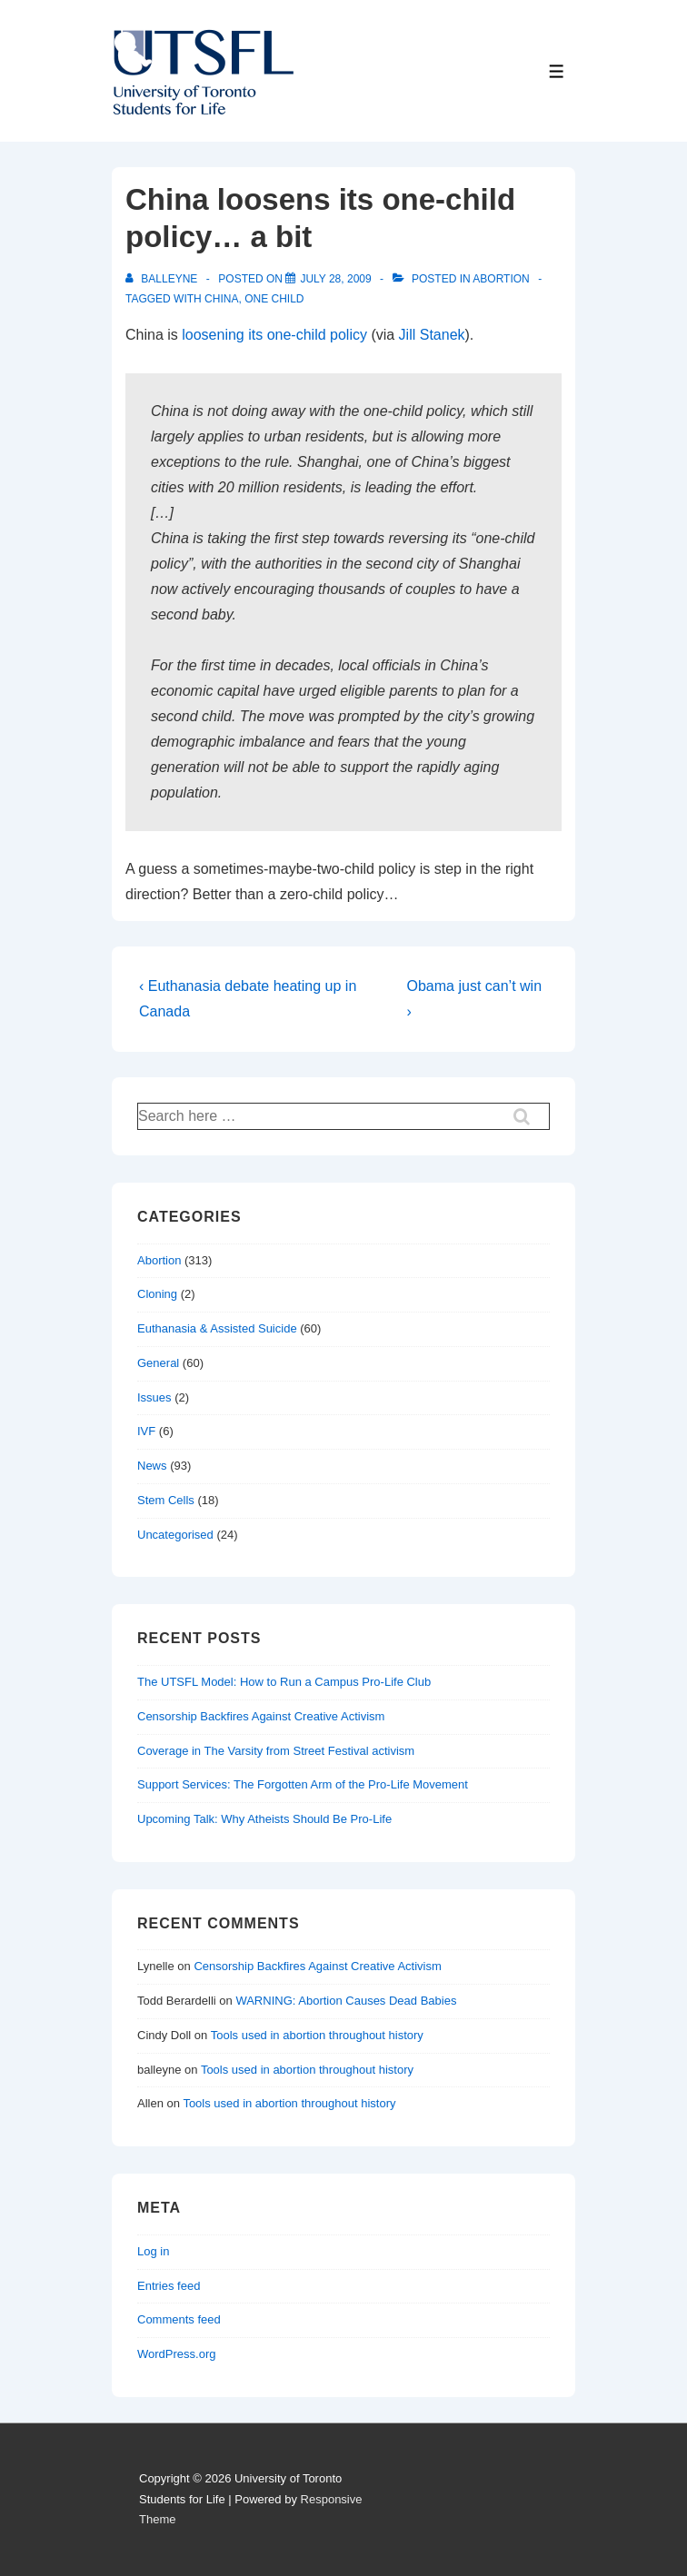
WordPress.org (176, 2354)
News (152, 1465)
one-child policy (317, 334)
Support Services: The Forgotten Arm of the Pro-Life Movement (302, 1784)
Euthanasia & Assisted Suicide (217, 1328)
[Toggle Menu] (556, 71)
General (158, 1363)
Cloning (157, 1294)
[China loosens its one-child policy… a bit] (335, 278)
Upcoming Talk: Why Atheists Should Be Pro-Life (264, 1819)
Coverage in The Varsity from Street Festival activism (275, 1751)
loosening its (222, 334)
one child (274, 298)
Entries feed (168, 2286)
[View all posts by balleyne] (163, 278)
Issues (154, 1397)
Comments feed (179, 2319)
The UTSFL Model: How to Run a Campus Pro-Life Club (284, 1682)
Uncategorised (175, 1534)
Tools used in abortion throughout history (317, 2035)
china (221, 298)
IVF (146, 1431)
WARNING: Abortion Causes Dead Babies (345, 2000)
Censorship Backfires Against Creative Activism (260, 1716)
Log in (153, 2251)
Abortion (501, 278)
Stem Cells (165, 1500)
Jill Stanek (432, 334)
